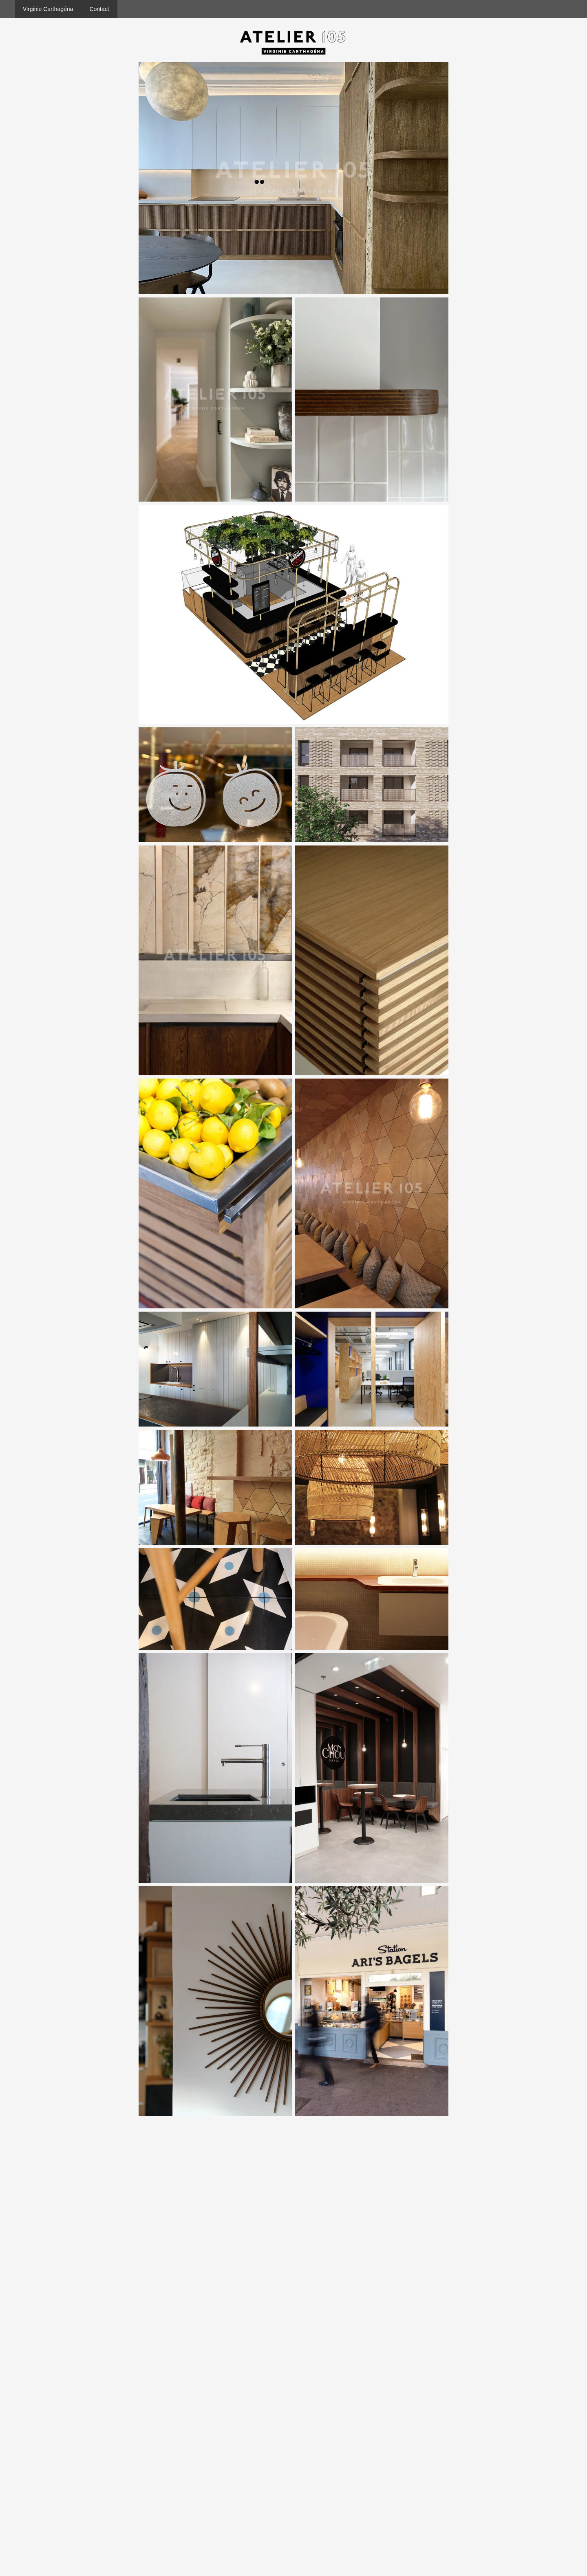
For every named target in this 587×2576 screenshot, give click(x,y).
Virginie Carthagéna (48, 9)
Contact (99, 9)
